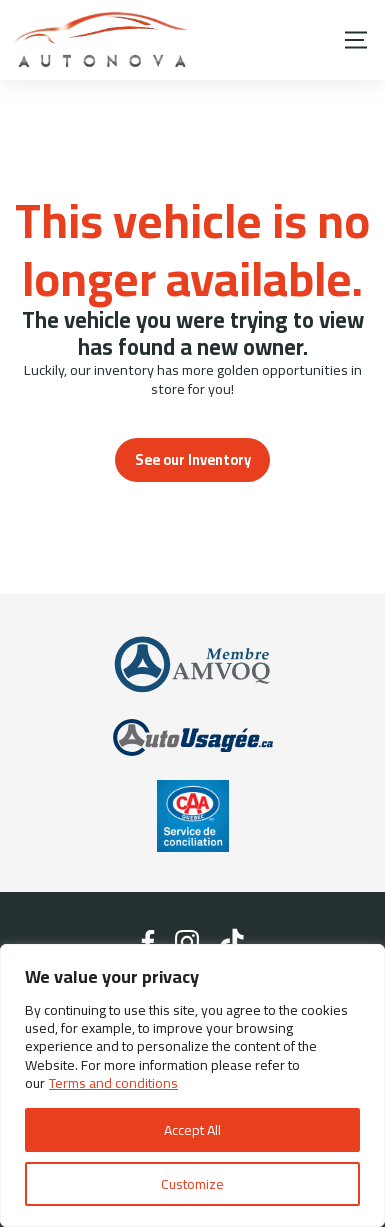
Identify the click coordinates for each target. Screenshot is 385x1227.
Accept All (192, 1130)
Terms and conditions (113, 1083)
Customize (192, 1184)
